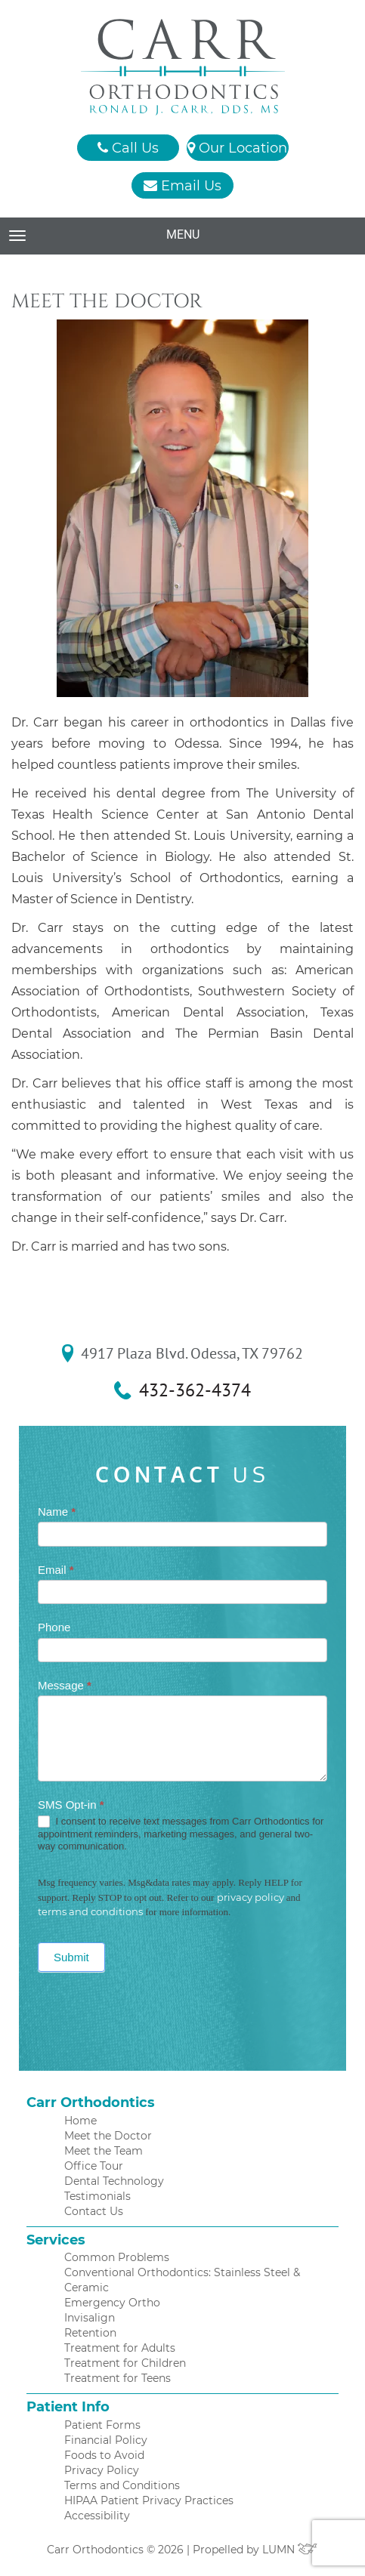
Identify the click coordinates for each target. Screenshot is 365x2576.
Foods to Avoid (104, 2455)
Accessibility (97, 2515)
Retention (90, 2333)
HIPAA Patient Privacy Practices (149, 2500)
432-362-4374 (195, 1390)
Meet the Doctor (108, 2136)
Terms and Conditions (122, 2485)
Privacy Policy (101, 2470)
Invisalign (89, 2318)
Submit (71, 1957)
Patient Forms (102, 2425)
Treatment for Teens (117, 2378)
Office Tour (93, 2166)
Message (64, 1685)
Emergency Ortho (112, 2302)
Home (80, 2120)
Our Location (237, 148)
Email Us (182, 186)
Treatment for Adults (119, 2348)
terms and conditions (90, 1911)
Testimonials (97, 2196)
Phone (54, 1627)
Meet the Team (103, 2151)
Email (56, 1569)
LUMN (290, 2549)
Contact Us (93, 2211)
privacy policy (250, 1897)
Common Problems (116, 2257)
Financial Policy (105, 2440)
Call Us (128, 148)
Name (57, 1511)
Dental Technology (114, 2181)
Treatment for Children (125, 2363)
